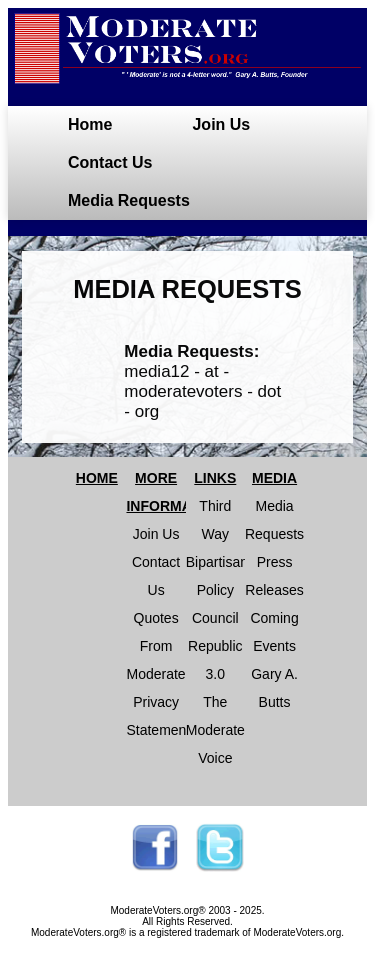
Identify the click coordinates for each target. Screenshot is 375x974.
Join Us (221, 124)
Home (90, 124)
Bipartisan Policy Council (217, 590)
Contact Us (110, 162)
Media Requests (129, 200)
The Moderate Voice (215, 730)
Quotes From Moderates (159, 646)
